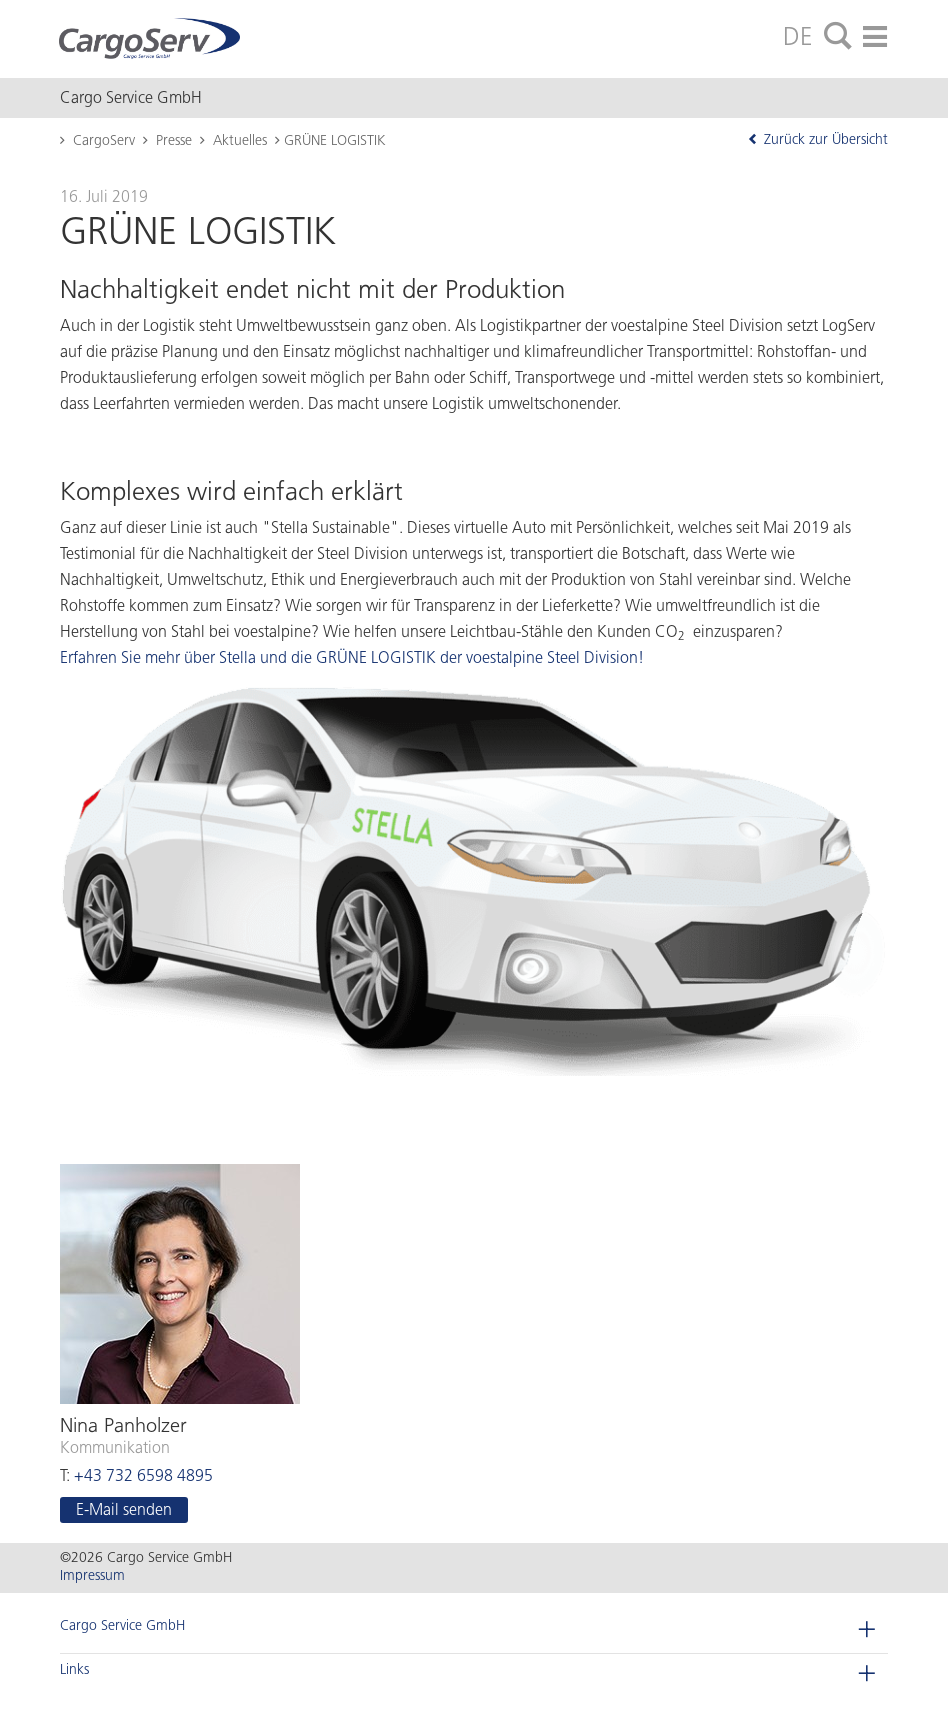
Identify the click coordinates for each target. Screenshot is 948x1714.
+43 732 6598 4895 (143, 1475)
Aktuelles (240, 140)
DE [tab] (798, 36)
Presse (174, 140)
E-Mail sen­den (124, 1509)
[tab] (838, 37)
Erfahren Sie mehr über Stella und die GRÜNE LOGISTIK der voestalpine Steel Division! (352, 657)
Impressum (92, 1575)
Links (74, 1669)
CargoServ (104, 140)
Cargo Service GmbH (122, 1625)
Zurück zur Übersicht (817, 139)
